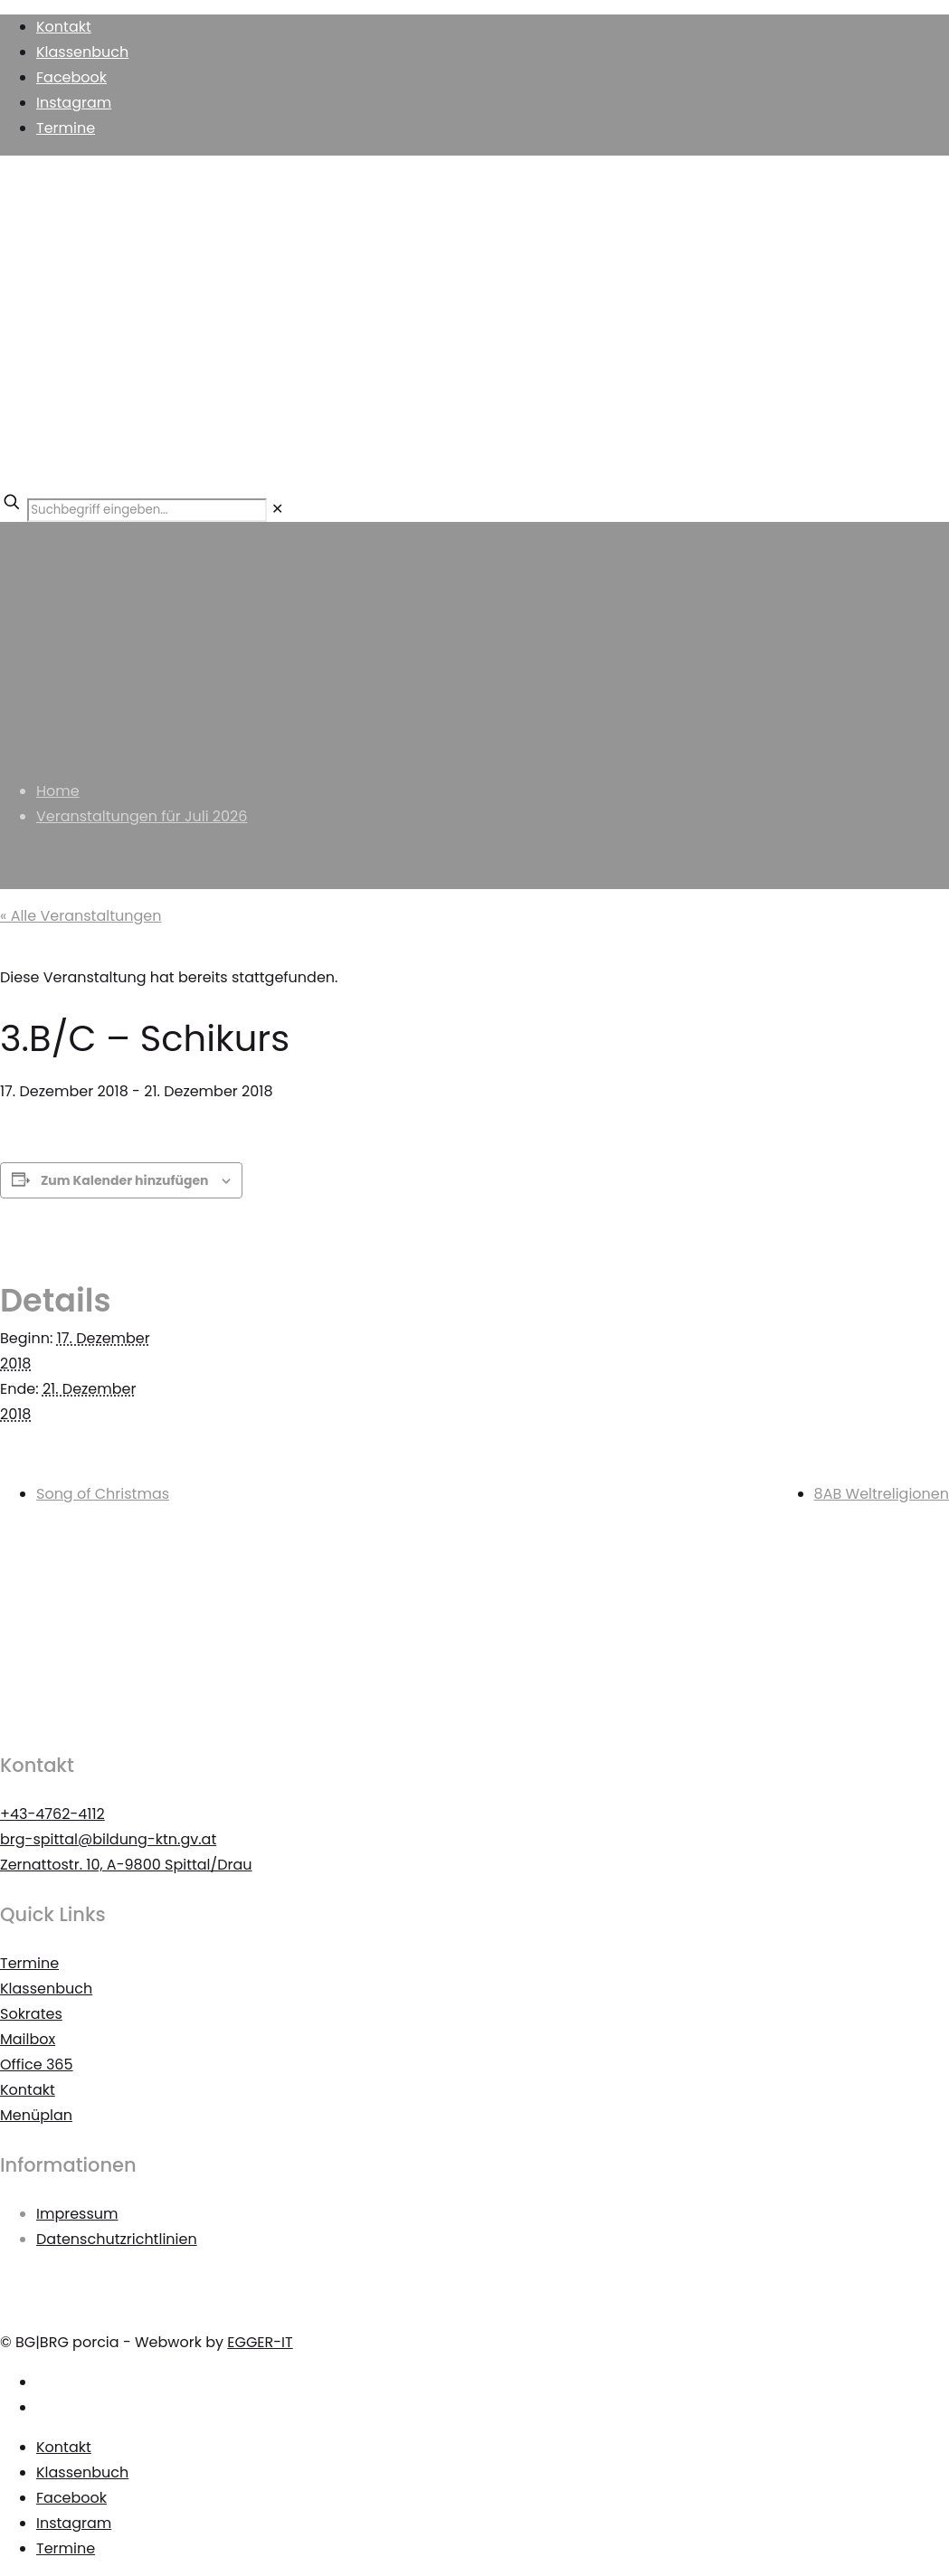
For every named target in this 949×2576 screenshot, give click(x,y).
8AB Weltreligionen (881, 1493)
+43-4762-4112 (52, 1814)
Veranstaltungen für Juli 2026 (141, 816)
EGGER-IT (259, 2342)
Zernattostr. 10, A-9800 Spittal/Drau (126, 1864)
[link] (277, 508)
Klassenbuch (82, 52)
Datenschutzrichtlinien (116, 2239)
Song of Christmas (102, 1493)
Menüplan (36, 2115)
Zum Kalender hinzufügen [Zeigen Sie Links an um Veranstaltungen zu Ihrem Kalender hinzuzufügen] (125, 1180)
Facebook (71, 77)
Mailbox (27, 2039)
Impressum (77, 2213)
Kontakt (63, 26)
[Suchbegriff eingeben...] (147, 510)
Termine (65, 128)
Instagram (73, 102)
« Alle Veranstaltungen (80, 915)
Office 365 (36, 2064)
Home (58, 791)
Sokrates (31, 2013)
